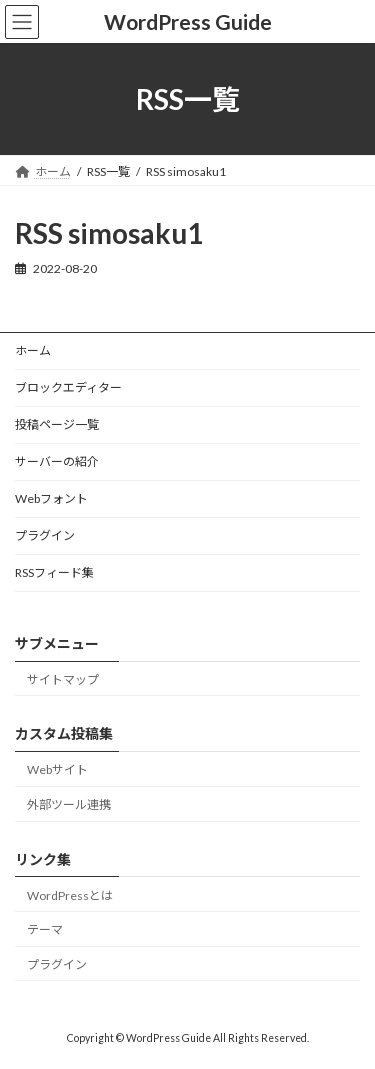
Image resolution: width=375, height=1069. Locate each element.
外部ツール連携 (69, 804)
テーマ (45, 929)
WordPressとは (70, 894)
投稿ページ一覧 (57, 424)
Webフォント (51, 498)
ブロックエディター (68, 387)
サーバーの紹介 (57, 461)
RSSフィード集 (54, 572)
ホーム (33, 350)
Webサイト (57, 769)
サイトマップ (63, 679)
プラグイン (45, 535)
